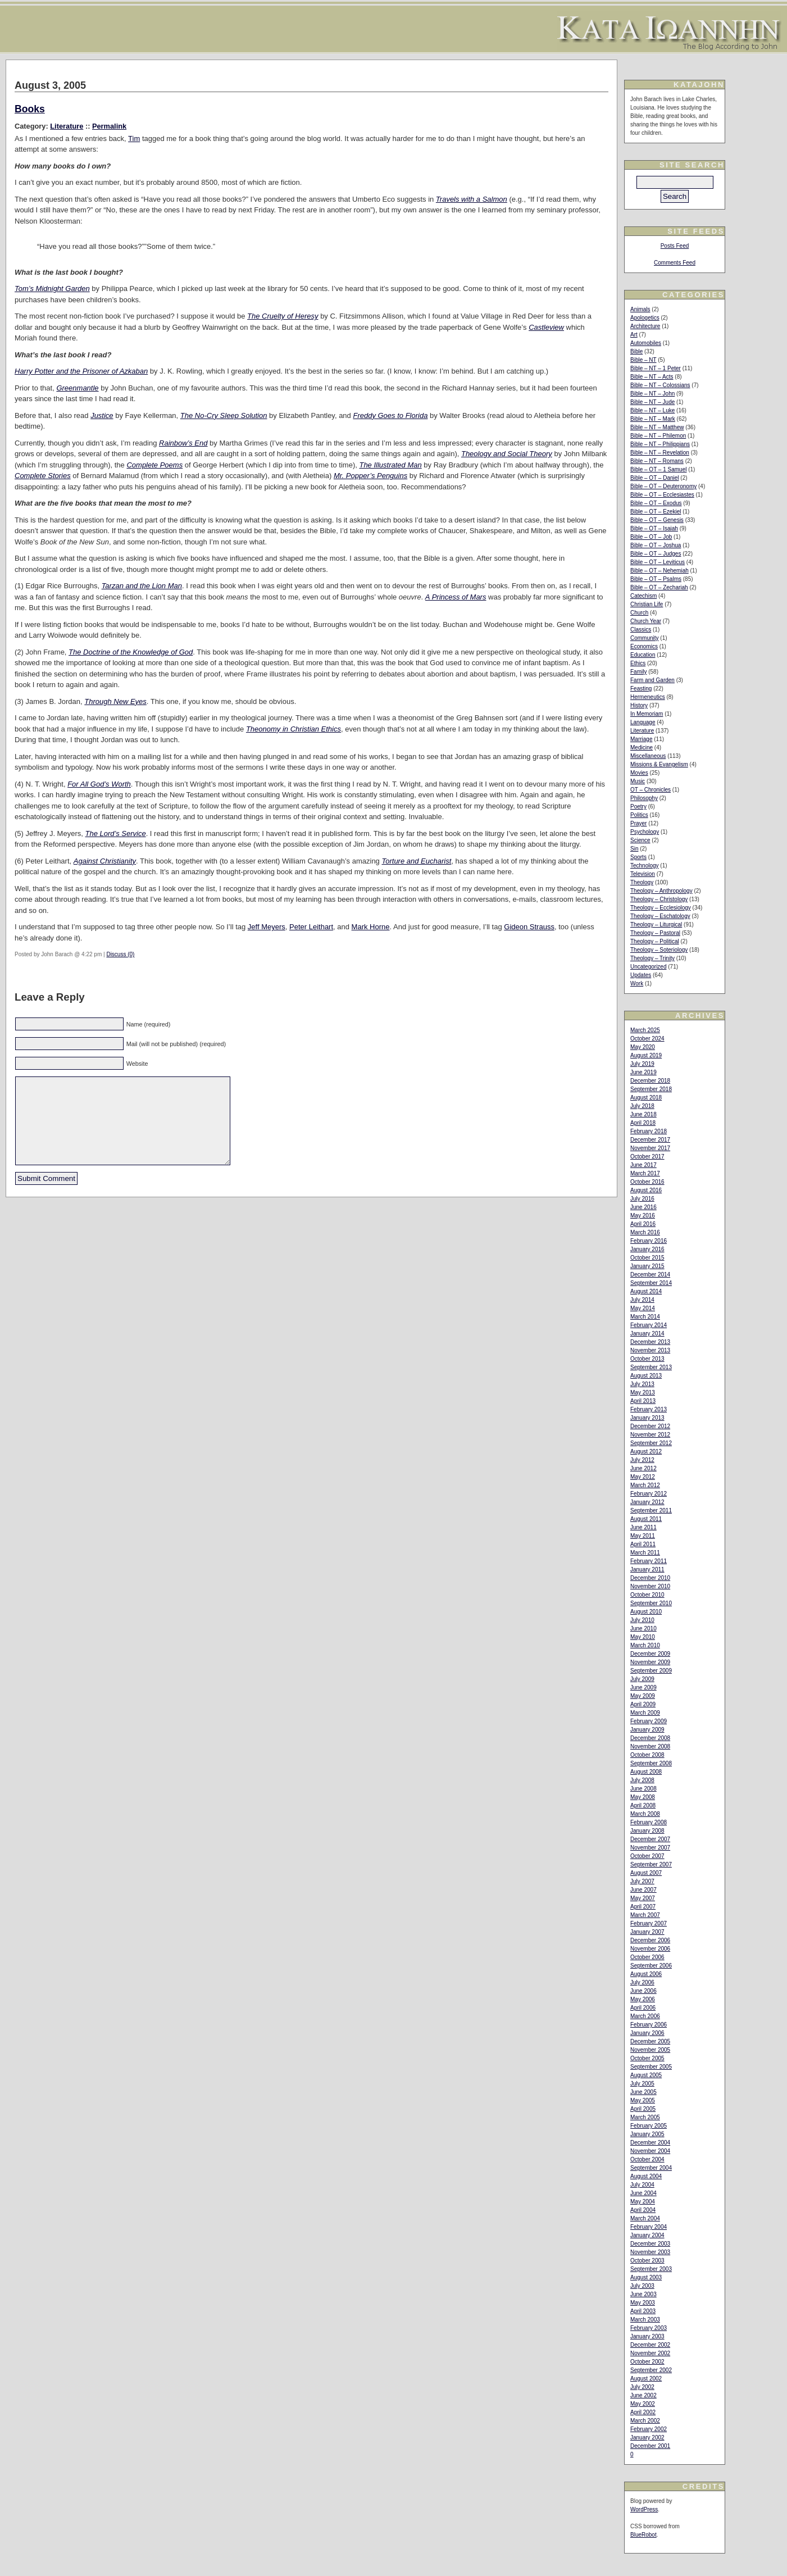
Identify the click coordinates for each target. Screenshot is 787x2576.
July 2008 (642, 1780)
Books (30, 109)
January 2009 (647, 1730)
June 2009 (643, 1687)
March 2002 (645, 2421)
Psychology (644, 832)
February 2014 (648, 1325)
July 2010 (642, 1620)
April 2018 (643, 1123)
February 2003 (648, 2328)
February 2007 (648, 1923)
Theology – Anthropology (661, 891)
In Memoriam (646, 714)
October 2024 (647, 1038)
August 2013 (646, 1376)
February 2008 (648, 1822)
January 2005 (647, 2134)
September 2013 (651, 1367)
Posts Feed (675, 246)
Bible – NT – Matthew (657, 427)
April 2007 (643, 1906)
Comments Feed (674, 263)
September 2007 (651, 1864)
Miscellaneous (648, 756)
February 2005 (648, 2126)
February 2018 (648, 1131)
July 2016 (642, 1199)
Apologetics (644, 318)
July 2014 (642, 1300)
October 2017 (647, 1156)
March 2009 (645, 1713)
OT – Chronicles (650, 790)
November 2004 (650, 2151)
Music (637, 781)
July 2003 (642, 2286)
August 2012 (646, 1451)
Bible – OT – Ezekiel (655, 511)
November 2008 (650, 1746)
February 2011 (648, 1561)
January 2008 (647, 1831)
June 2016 (643, 1207)
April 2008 (643, 1805)
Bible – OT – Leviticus (657, 562)
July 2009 (642, 1679)
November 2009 (650, 1662)
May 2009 (642, 1696)
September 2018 (651, 1089)
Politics (639, 815)
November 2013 (650, 1350)
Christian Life (646, 604)
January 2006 (647, 2033)
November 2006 (650, 1949)
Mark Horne (371, 927)
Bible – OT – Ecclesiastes (662, 495)
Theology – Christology (659, 899)
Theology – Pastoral (655, 933)
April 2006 (643, 2008)
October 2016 (647, 1182)
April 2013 (643, 1401)
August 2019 (646, 1055)
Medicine (641, 747)
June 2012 (643, 1468)
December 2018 (650, 1081)
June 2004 (643, 2193)
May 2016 (642, 1215)
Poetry (638, 806)
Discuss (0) (120, 954)
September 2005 (651, 2067)
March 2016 (645, 1232)
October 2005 (647, 2058)
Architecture (645, 326)
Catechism (643, 596)
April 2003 (643, 2311)
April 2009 (643, 1704)
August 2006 (646, 1974)
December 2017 (650, 1140)
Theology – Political (654, 941)
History (639, 705)
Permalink (109, 126)
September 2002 (651, 2370)
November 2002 (650, 2353)
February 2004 (648, 2227)
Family (638, 672)
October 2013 (647, 1359)
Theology (641, 882)
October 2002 (647, 2362)
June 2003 (643, 2294)
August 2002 (646, 2378)
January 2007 (647, 1932)
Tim (134, 138)
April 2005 (643, 2109)
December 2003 (650, 2244)
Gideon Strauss (529, 927)
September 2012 (651, 1443)
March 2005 (645, 2117)
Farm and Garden (652, 680)
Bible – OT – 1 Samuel (658, 469)
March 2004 (645, 2218)
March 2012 (645, 1485)
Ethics (637, 663)
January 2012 (647, 1502)
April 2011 (643, 1544)
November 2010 (650, 1586)
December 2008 (650, 1738)
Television (642, 874)
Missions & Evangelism (659, 764)
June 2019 (643, 1072)
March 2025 (645, 1030)
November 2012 (650, 1435)
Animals (640, 309)
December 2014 (650, 1274)
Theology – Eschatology (660, 916)
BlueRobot (643, 2535)
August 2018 (646, 1097)
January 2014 (647, 1333)
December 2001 (650, 2446)
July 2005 (642, 2083)
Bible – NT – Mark (652, 419)
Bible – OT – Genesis (657, 520)
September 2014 (651, 1283)
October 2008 (647, 1755)
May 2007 (642, 1898)
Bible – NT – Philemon (658, 436)
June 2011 (643, 1527)
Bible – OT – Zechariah (659, 587)
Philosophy (644, 798)
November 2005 (650, 2050)
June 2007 (643, 1890)
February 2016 (648, 1241)
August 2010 (646, 1612)
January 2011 (647, 1569)
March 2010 (645, 1645)
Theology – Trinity (652, 958)
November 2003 (650, 2252)
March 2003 (645, 2319)
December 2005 (650, 2041)
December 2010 (650, 1578)
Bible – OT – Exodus (656, 503)
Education (642, 655)
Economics (644, 646)
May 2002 (642, 2404)
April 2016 (643, 1224)
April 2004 (643, 2210)
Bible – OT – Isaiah (654, 528)
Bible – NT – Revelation (659, 452)
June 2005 (643, 2092)
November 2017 (650, 1148)
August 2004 (646, 2176)
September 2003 (651, 2269)
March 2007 (645, 1915)
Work (636, 983)
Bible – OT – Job (651, 537)
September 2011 (651, 1510)
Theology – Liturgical (656, 924)
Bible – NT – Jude (652, 402)
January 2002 (647, 2437)
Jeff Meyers (266, 927)
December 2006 (650, 1940)
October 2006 (647, 1957)
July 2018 (642, 1106)
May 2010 (642, 1637)
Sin (634, 849)
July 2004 (642, 2185)
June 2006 (643, 1991)
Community (644, 638)
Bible (636, 351)
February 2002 (648, 2429)
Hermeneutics (647, 697)
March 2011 (645, 1553)
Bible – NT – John (652, 393)
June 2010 (643, 1628)
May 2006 (642, 1999)
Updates (640, 975)
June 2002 (643, 2395)
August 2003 (646, 2277)
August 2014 (646, 1291)
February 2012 (648, 1494)
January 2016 (647, 1249)
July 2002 (642, 2387)
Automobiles (645, 343)
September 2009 (651, 1671)
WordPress (644, 2509)
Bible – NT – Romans (657, 461)
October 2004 (647, 2159)
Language (643, 722)
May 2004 (642, 2201)
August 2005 (646, 2075)
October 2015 (647, 1258)
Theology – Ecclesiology (660, 908)
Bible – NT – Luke (652, 410)
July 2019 (642, 1064)
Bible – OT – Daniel (654, 478)
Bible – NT (643, 360)
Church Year (645, 621)
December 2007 (650, 1839)
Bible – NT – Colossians (660, 385)
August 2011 (646, 1519)
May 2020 (642, 1047)
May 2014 (642, 1308)
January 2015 (647, 1266)
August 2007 (646, 1873)
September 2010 (651, 1603)
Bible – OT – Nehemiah (659, 570)
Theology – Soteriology (659, 950)
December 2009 (650, 1654)
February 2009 (648, 1721)
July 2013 (642, 1384)
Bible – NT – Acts (652, 377)
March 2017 (645, 1173)
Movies (639, 773)
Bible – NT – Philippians (660, 444)
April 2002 (643, 2412)
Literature (66, 126)
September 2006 (651, 1965)
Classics (640, 629)
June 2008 (643, 1789)
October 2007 (647, 1856)
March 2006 (645, 2016)
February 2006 (648, 2024)
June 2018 (643, 1114)
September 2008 (651, 1763)
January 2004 (647, 2235)
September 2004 (651, 2168)
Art (634, 334)
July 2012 (642, 1460)
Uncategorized (648, 967)
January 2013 (647, 1418)
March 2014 (645, 1317)
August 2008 (646, 1772)
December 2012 (650, 1426)
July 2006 (642, 1982)
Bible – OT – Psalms (655, 579)
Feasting (641, 688)
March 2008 (645, 1814)
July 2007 (642, 1881)
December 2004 (650, 2142)
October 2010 (647, 1595)
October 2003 (647, 2260)
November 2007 (650, 1847)
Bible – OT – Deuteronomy (663, 486)
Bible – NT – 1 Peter (655, 368)
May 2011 (642, 1536)
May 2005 (642, 2100)
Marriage (641, 739)
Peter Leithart (311, 927)
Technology (644, 865)
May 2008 (642, 1797)
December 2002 (650, 2345)
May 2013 (642, 1392)
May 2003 (642, 2303)
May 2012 (642, 1477)
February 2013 (648, 1409)
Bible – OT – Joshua (655, 545)
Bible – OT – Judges (655, 554)
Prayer (638, 823)
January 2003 (647, 2336)
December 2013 (650, 1342)
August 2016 (646, 1190)
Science (640, 840)
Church (639, 613)
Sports (638, 857)
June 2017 (643, 1165)
